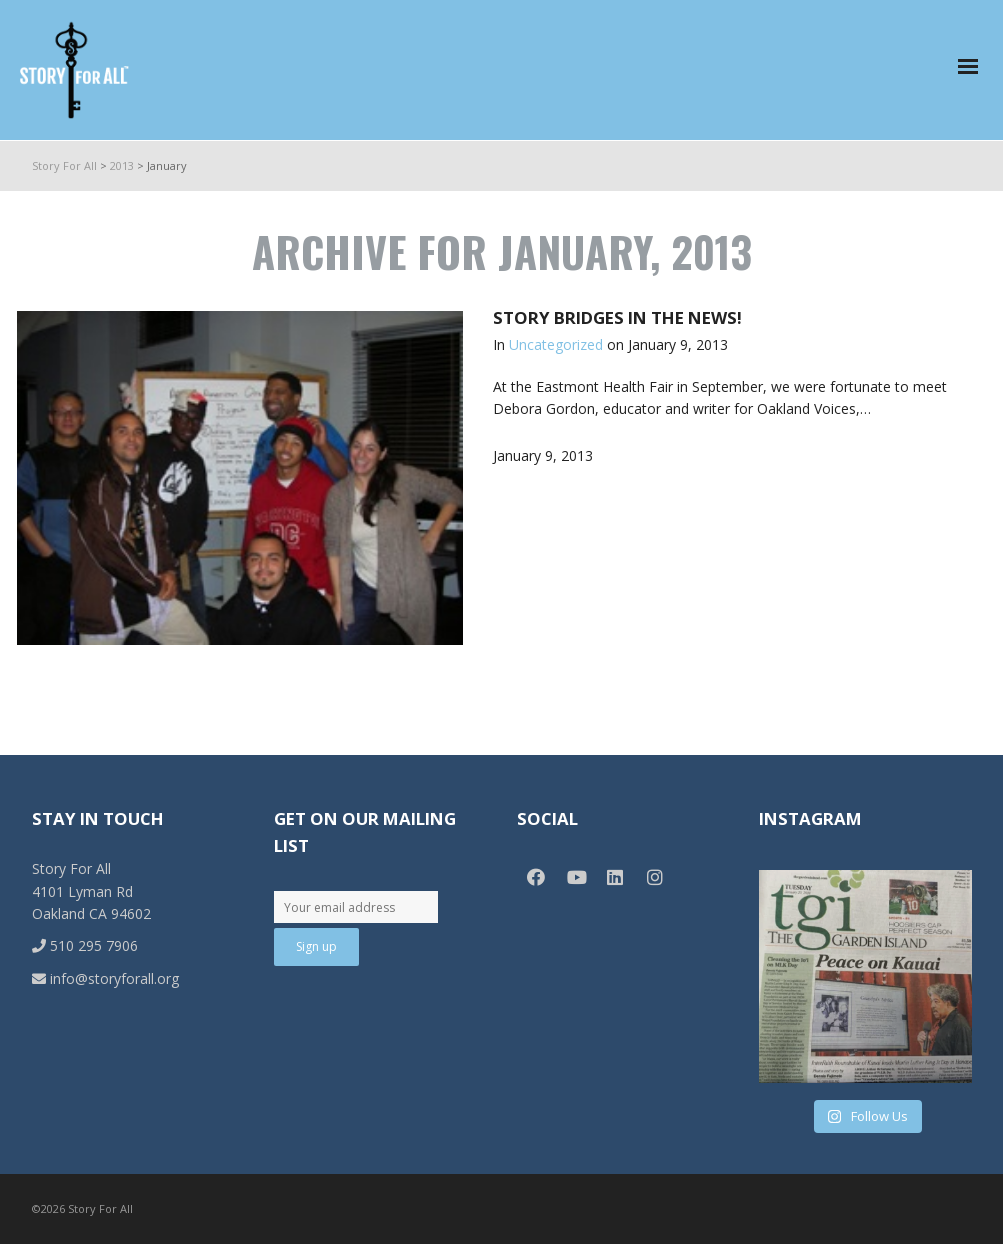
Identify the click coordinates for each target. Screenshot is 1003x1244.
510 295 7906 (85, 945)
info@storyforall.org (105, 978)
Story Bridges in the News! (617, 317)
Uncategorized (556, 344)
